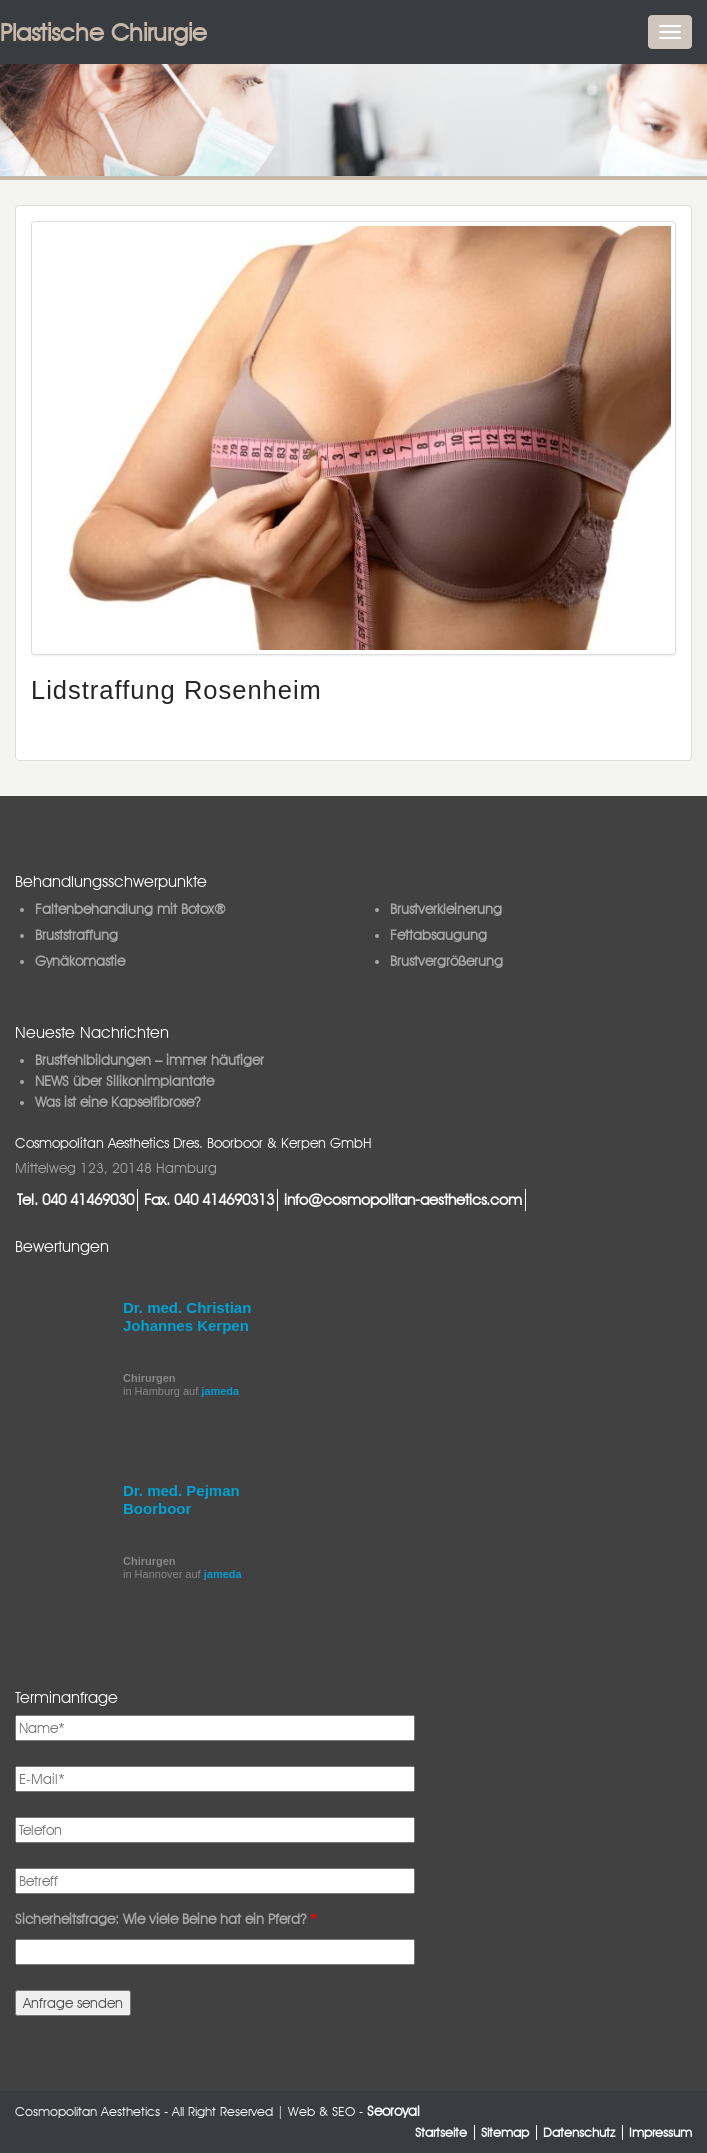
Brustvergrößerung (446, 961)
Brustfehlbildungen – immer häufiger (149, 1060)
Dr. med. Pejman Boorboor (181, 1499)
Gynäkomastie (80, 961)
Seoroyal (393, 2111)
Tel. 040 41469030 (75, 1199)
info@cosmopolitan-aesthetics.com (403, 1199)
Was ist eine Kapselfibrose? (117, 1102)
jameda (220, 1391)
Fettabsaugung (438, 935)
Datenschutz (579, 2132)
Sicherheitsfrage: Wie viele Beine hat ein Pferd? (166, 1919)
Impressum (660, 2132)
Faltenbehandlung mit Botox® (130, 909)
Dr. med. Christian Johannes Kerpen (187, 1316)
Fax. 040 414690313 (209, 1199)
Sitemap (505, 2132)
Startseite (441, 2132)
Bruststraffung (76, 935)
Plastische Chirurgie (103, 32)
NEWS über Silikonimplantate (124, 1081)
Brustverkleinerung (446, 909)
